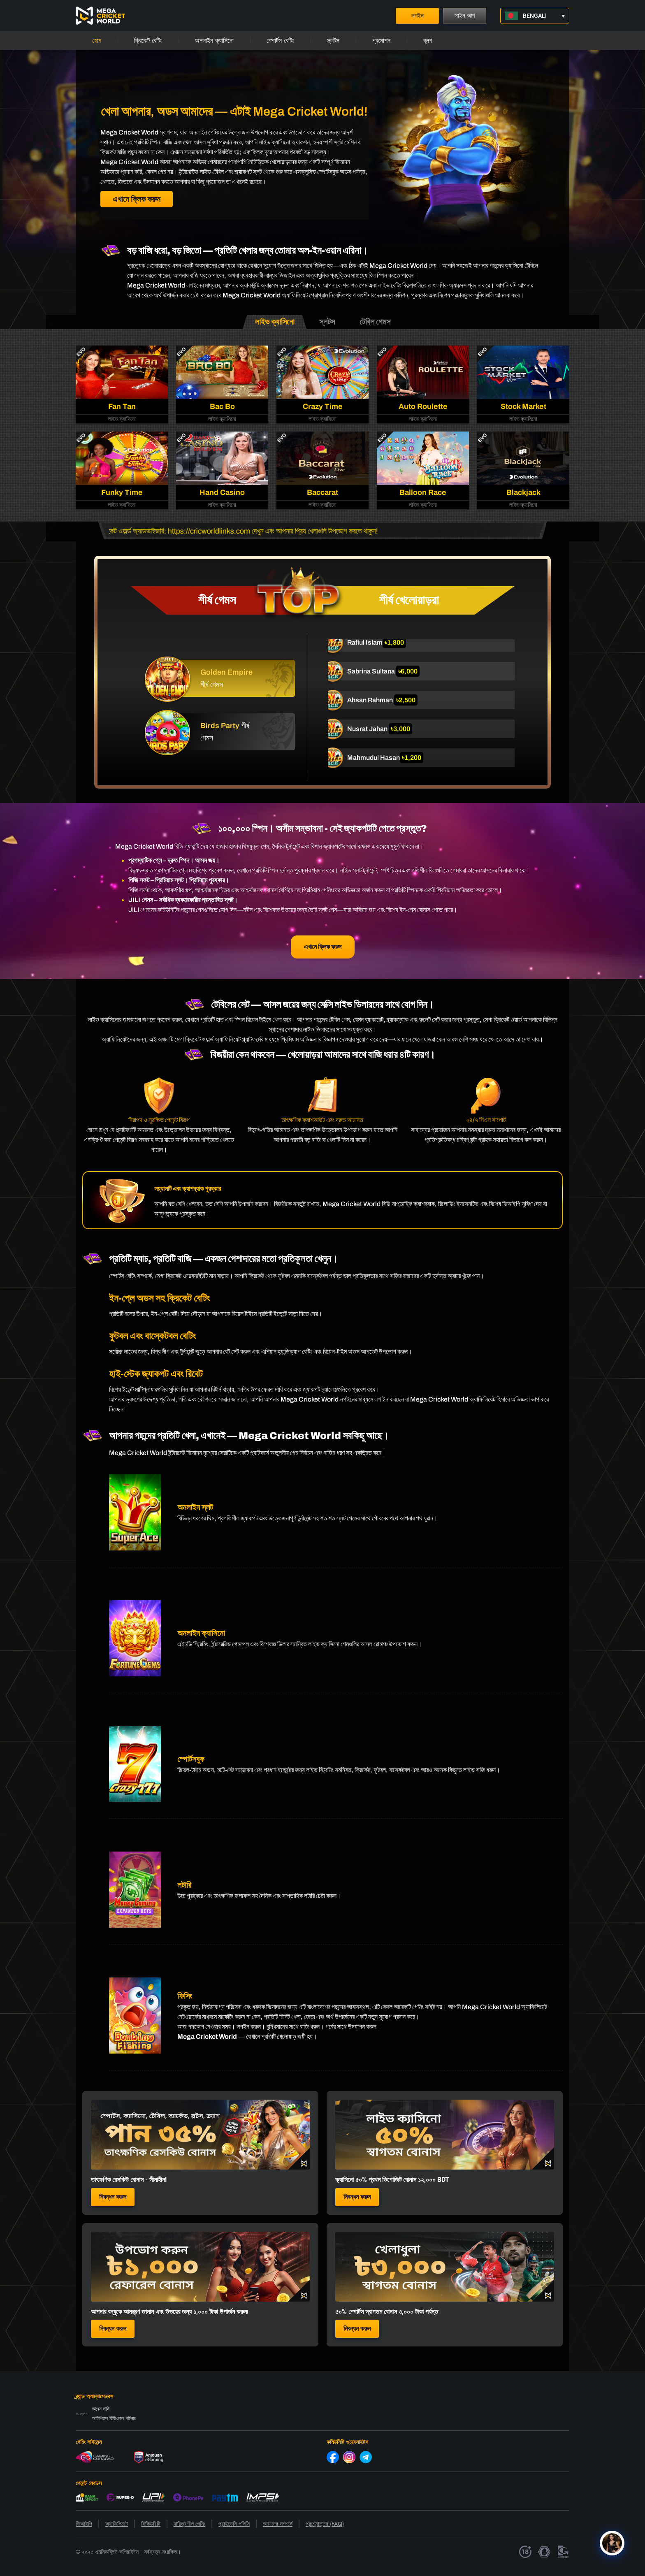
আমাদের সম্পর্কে (277, 2524)
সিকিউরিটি (150, 2524)
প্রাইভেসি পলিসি (234, 2524)
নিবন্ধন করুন (112, 2197)
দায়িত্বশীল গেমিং (189, 2524)
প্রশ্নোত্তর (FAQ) (325, 2524)
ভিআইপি (84, 2524)
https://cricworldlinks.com (219, 531)
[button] (534, 15)
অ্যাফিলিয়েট (116, 2524)
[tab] (275, 322)
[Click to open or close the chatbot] (612, 2549)
